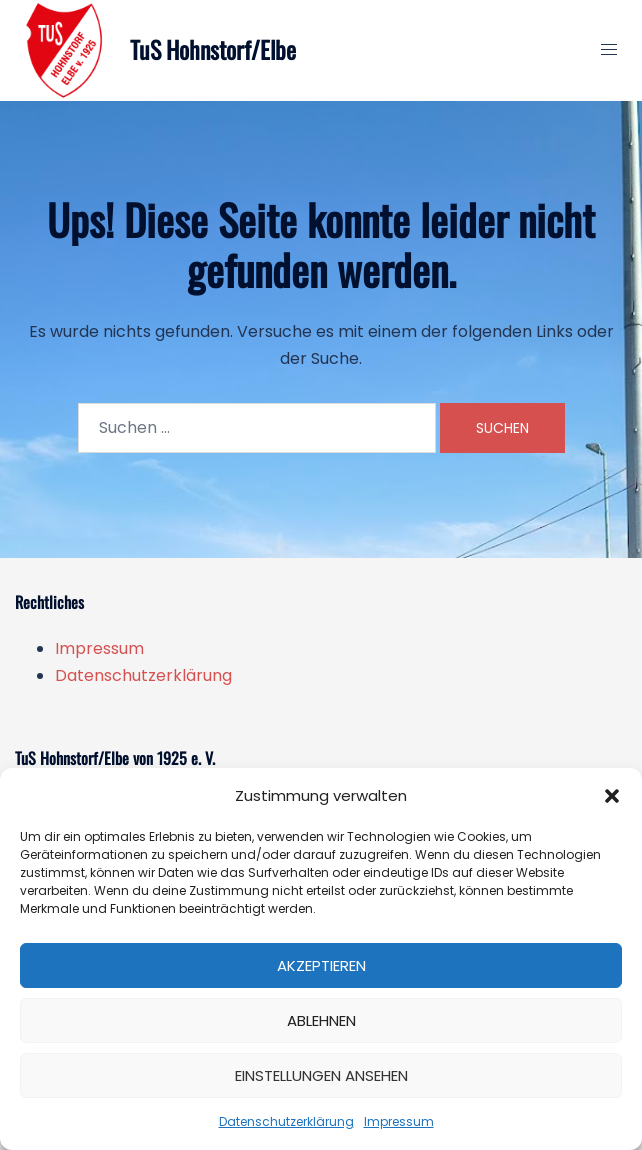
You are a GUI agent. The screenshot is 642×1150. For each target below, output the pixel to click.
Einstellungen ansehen (321, 1075)
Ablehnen (321, 1020)
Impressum (399, 1121)
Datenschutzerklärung (286, 1121)
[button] (612, 796)
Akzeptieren (321, 965)
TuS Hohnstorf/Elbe (214, 50)
